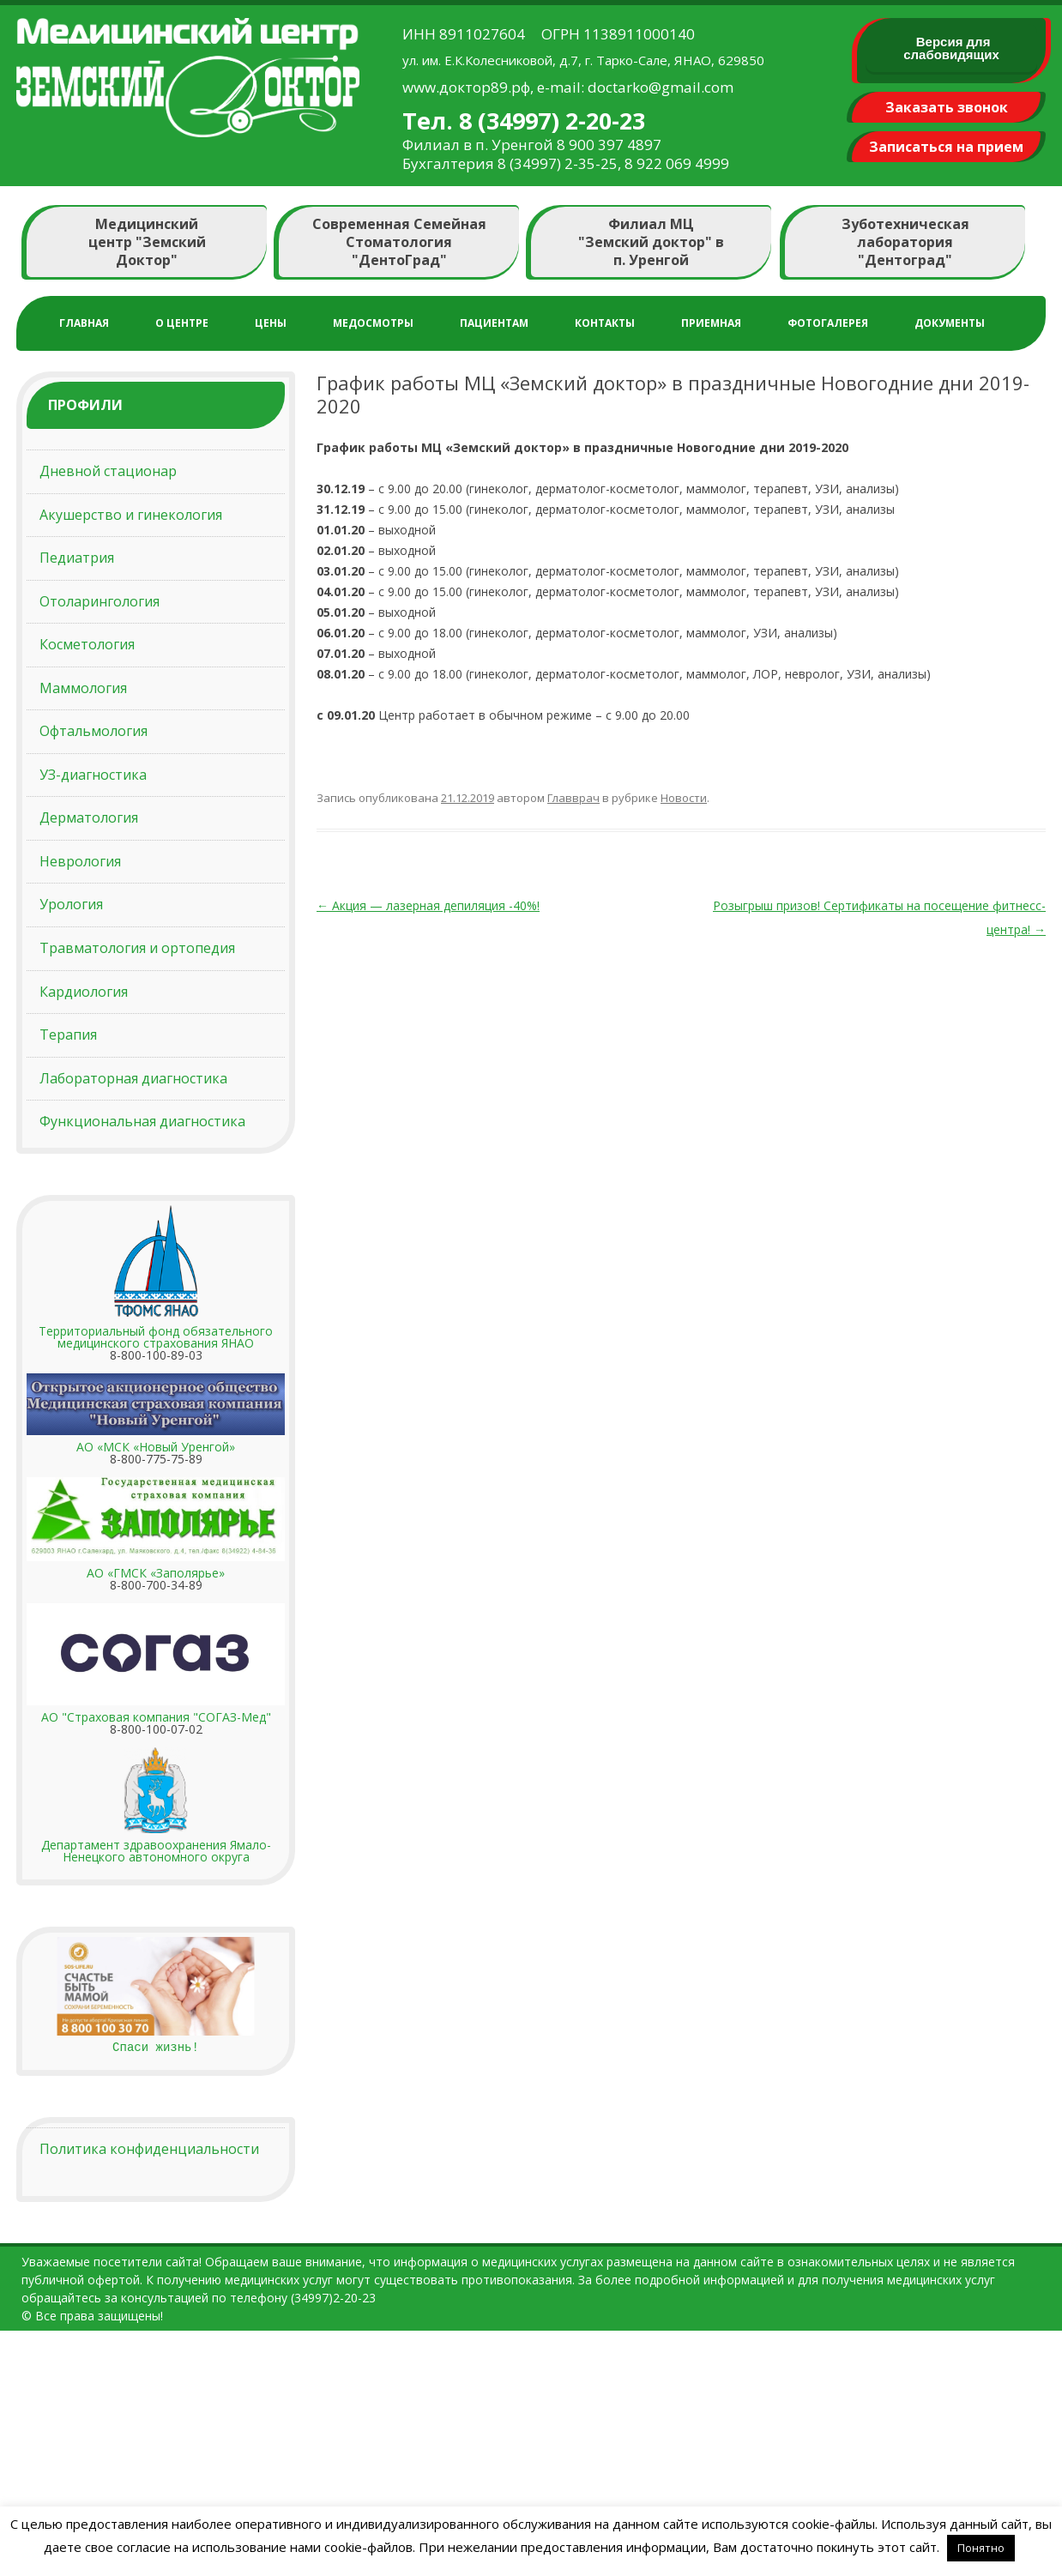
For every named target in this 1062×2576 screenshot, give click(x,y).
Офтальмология (93, 730)
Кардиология (83, 991)
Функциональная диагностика (142, 1121)
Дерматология (88, 817)
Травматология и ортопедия (137, 947)
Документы (949, 323)
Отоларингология (99, 601)
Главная (84, 323)
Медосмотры (373, 323)
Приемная (711, 323)
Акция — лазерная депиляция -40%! (428, 905)
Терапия (68, 1034)
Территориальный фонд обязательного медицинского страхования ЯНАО (156, 1337)
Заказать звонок (946, 107)
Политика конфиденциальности (149, 2148)
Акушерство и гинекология (130, 514)
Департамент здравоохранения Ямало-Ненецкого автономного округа (156, 1851)
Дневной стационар (108, 471)
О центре (181, 323)
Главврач (573, 797)
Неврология (80, 861)
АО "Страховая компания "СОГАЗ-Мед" (156, 1717)
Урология (71, 904)
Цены (271, 323)
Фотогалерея (827, 323)
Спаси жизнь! (155, 2047)
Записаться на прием (946, 146)
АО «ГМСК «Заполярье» (156, 1573)
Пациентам (494, 323)
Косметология (87, 644)
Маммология (83, 688)
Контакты (605, 323)
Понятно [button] (981, 2547)
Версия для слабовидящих (951, 48)
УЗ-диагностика (93, 774)
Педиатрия (76, 557)
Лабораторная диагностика (133, 1078)
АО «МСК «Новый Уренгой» (155, 1447)
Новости (684, 797)
